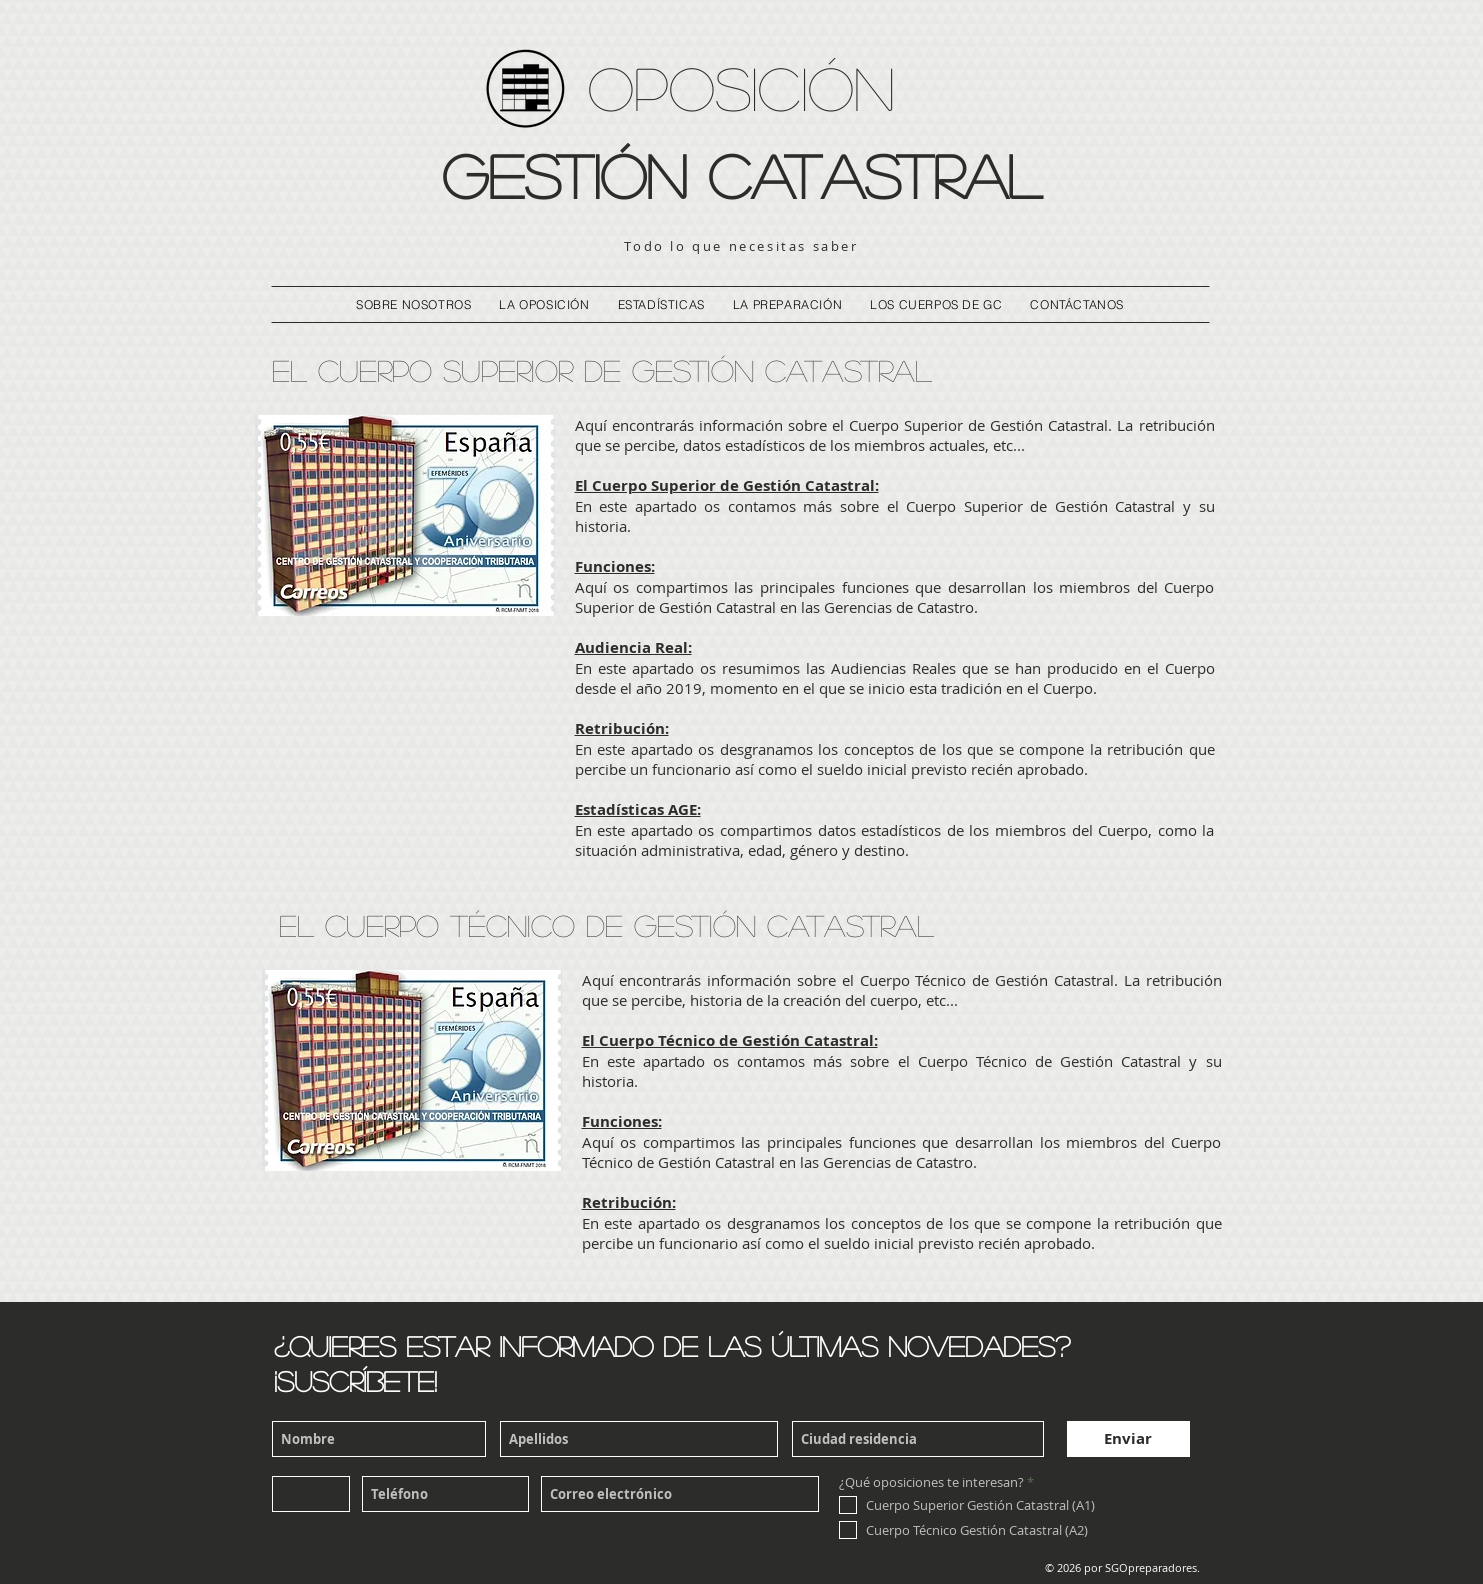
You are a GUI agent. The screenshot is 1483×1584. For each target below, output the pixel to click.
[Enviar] (1128, 1439)
